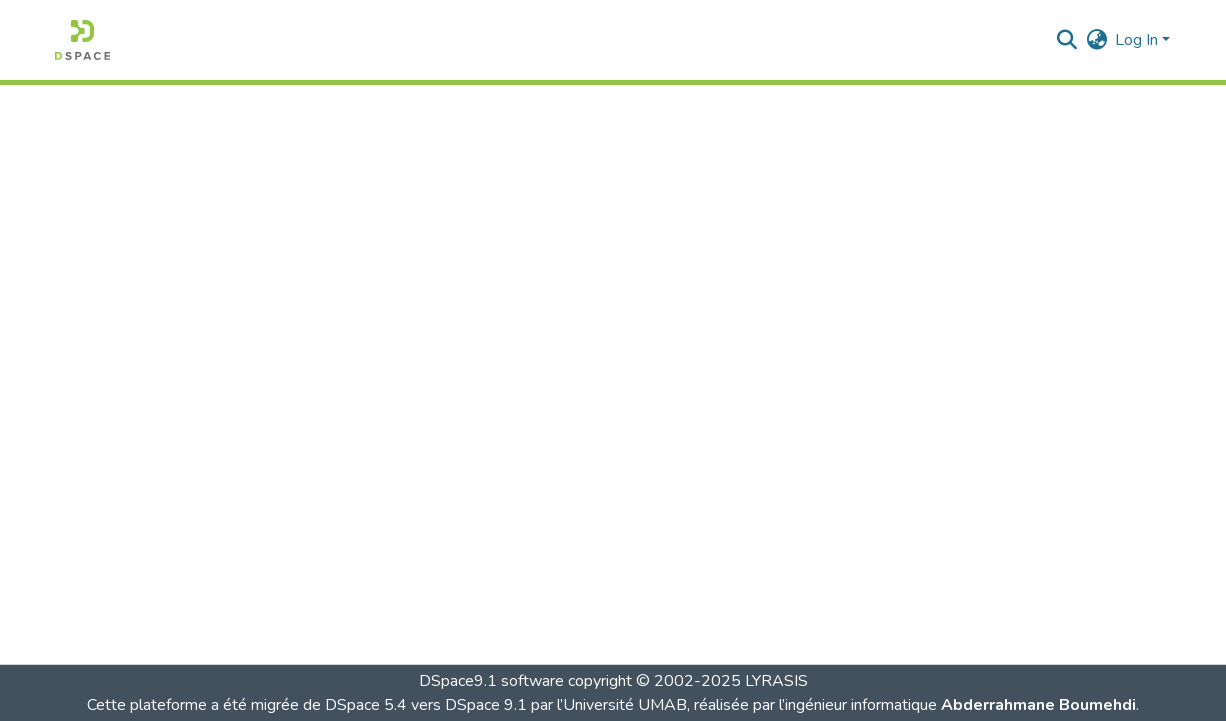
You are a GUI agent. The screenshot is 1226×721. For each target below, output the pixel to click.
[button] (82, 40)
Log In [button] (1138, 40)
